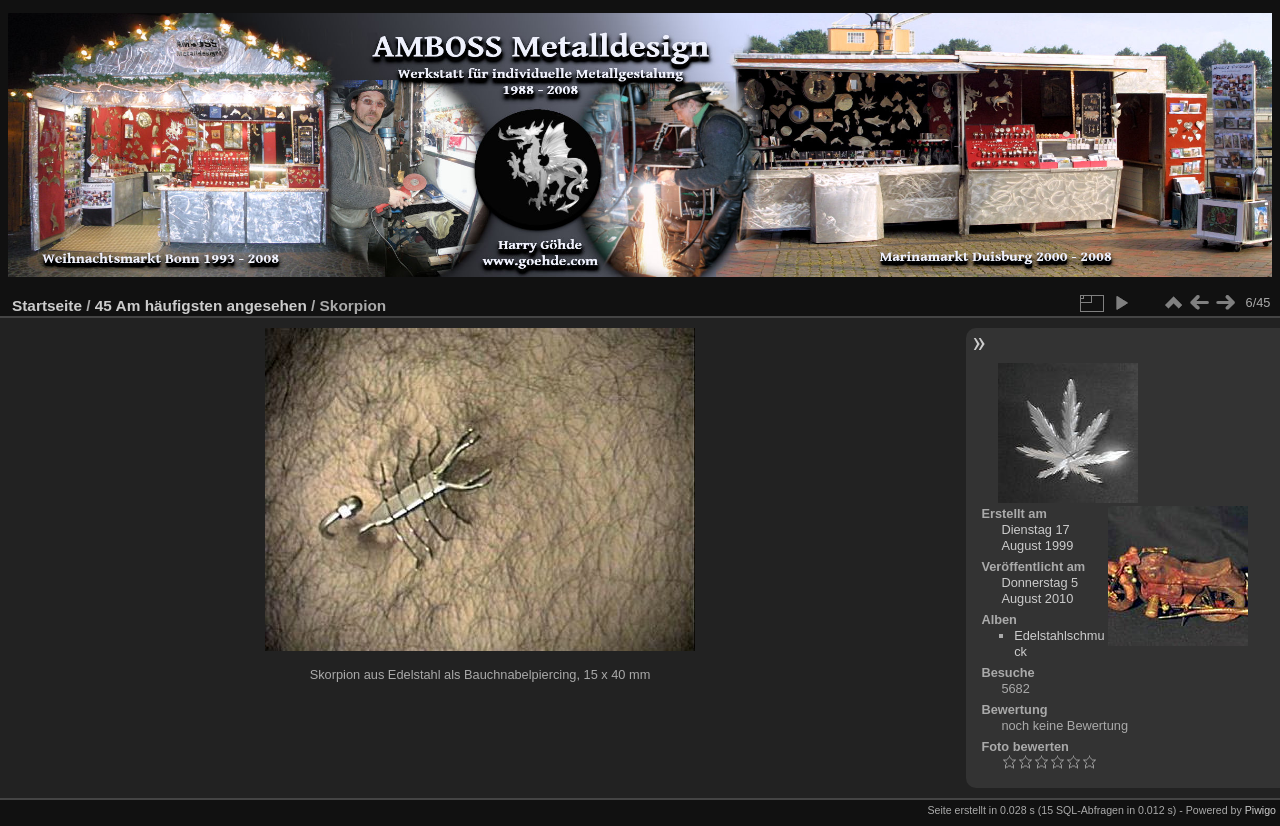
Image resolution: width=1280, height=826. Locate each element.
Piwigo (1260, 810)
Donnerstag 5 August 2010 (1039, 590)
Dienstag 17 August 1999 (1037, 537)
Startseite (47, 305)
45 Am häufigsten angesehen (201, 305)
